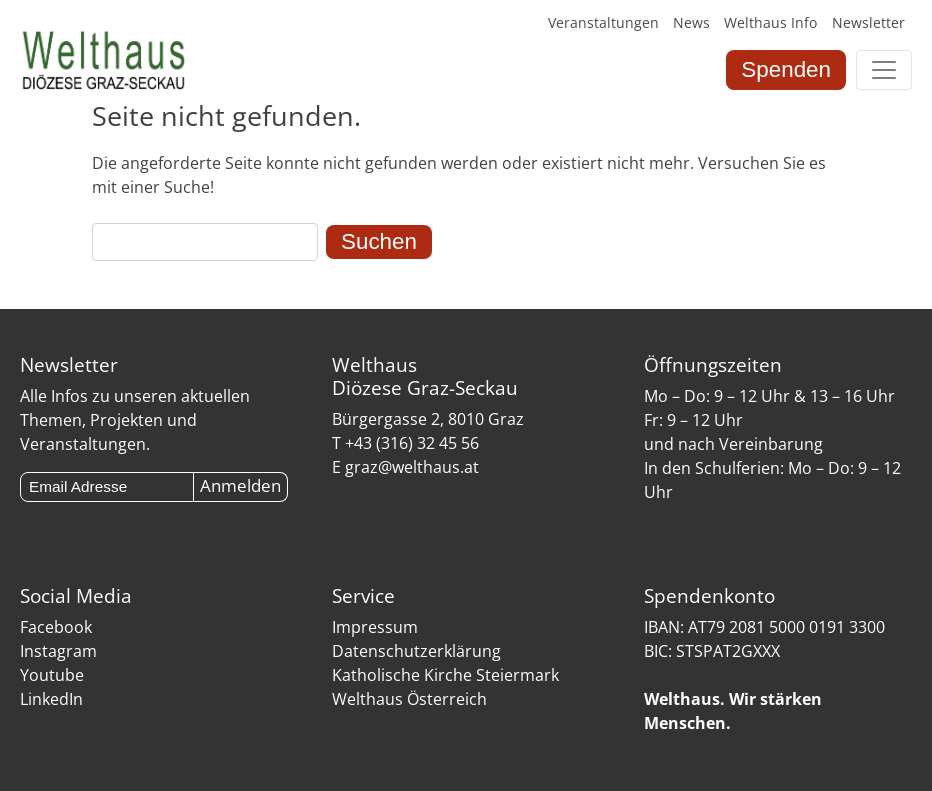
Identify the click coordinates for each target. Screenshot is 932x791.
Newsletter (868, 22)
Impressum (375, 627)
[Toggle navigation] (884, 70)
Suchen (379, 241)
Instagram (58, 651)
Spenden (786, 69)
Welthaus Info (770, 22)
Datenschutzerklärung (416, 651)
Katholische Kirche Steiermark (445, 675)
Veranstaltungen (603, 22)
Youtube (52, 675)
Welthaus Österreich (409, 699)
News (691, 22)
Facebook (56, 627)
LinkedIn (51, 699)
